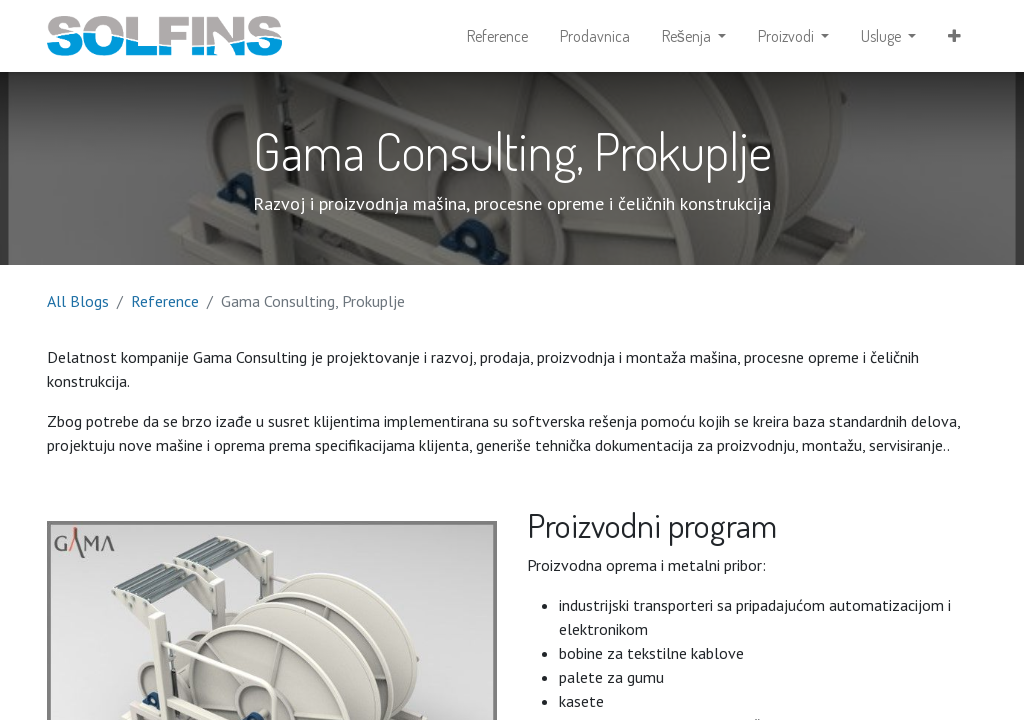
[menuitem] (497, 36)
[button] (954, 36)
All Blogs (78, 301)
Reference (165, 301)
